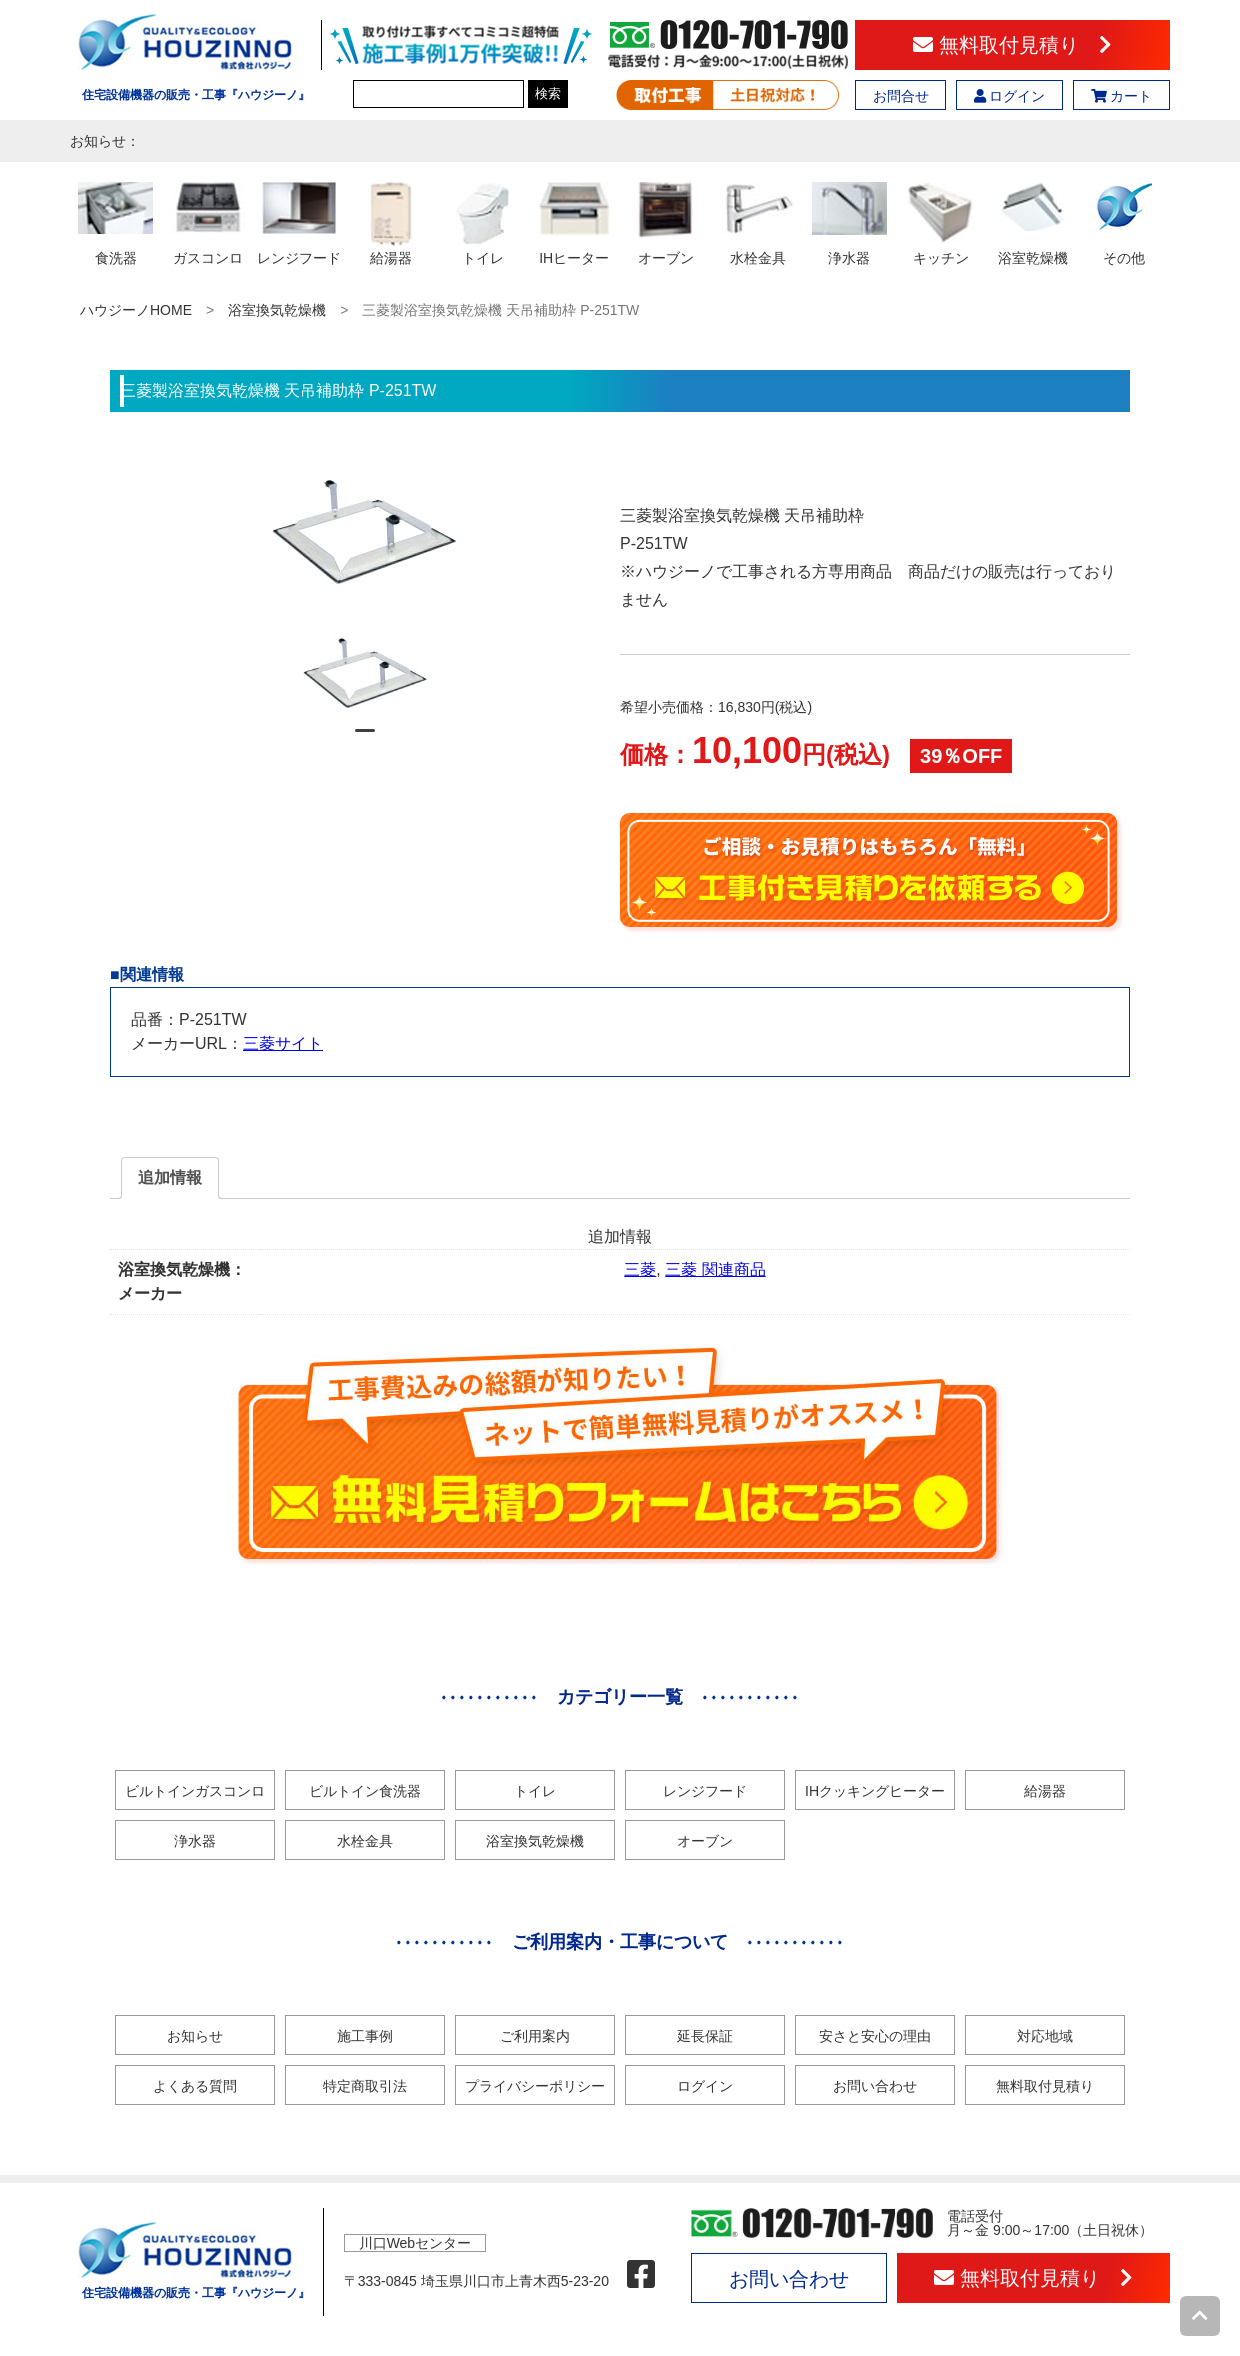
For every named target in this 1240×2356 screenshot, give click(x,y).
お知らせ (195, 2036)
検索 (548, 93)
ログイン (1010, 96)
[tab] (170, 1178)
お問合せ (901, 96)
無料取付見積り (1012, 45)
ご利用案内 (535, 2036)
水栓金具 (365, 1841)
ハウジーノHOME (136, 310)
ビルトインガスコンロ (195, 1791)
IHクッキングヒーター (875, 1791)
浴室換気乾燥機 (277, 310)
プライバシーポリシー (535, 2086)
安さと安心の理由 (875, 2036)
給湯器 (1045, 1791)
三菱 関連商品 (715, 1269)
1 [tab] (365, 739)
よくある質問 (195, 2086)
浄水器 (195, 1841)
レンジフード (705, 1791)
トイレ (535, 1791)
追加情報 (170, 1177)
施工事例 (365, 2036)
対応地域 (1045, 2036)
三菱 (640, 1269)
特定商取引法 (365, 2086)
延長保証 (705, 2036)
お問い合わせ (875, 2086)
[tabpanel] (365, 673)
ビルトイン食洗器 (365, 1791)
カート (1122, 96)
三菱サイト (283, 1043)
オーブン (705, 1841)
